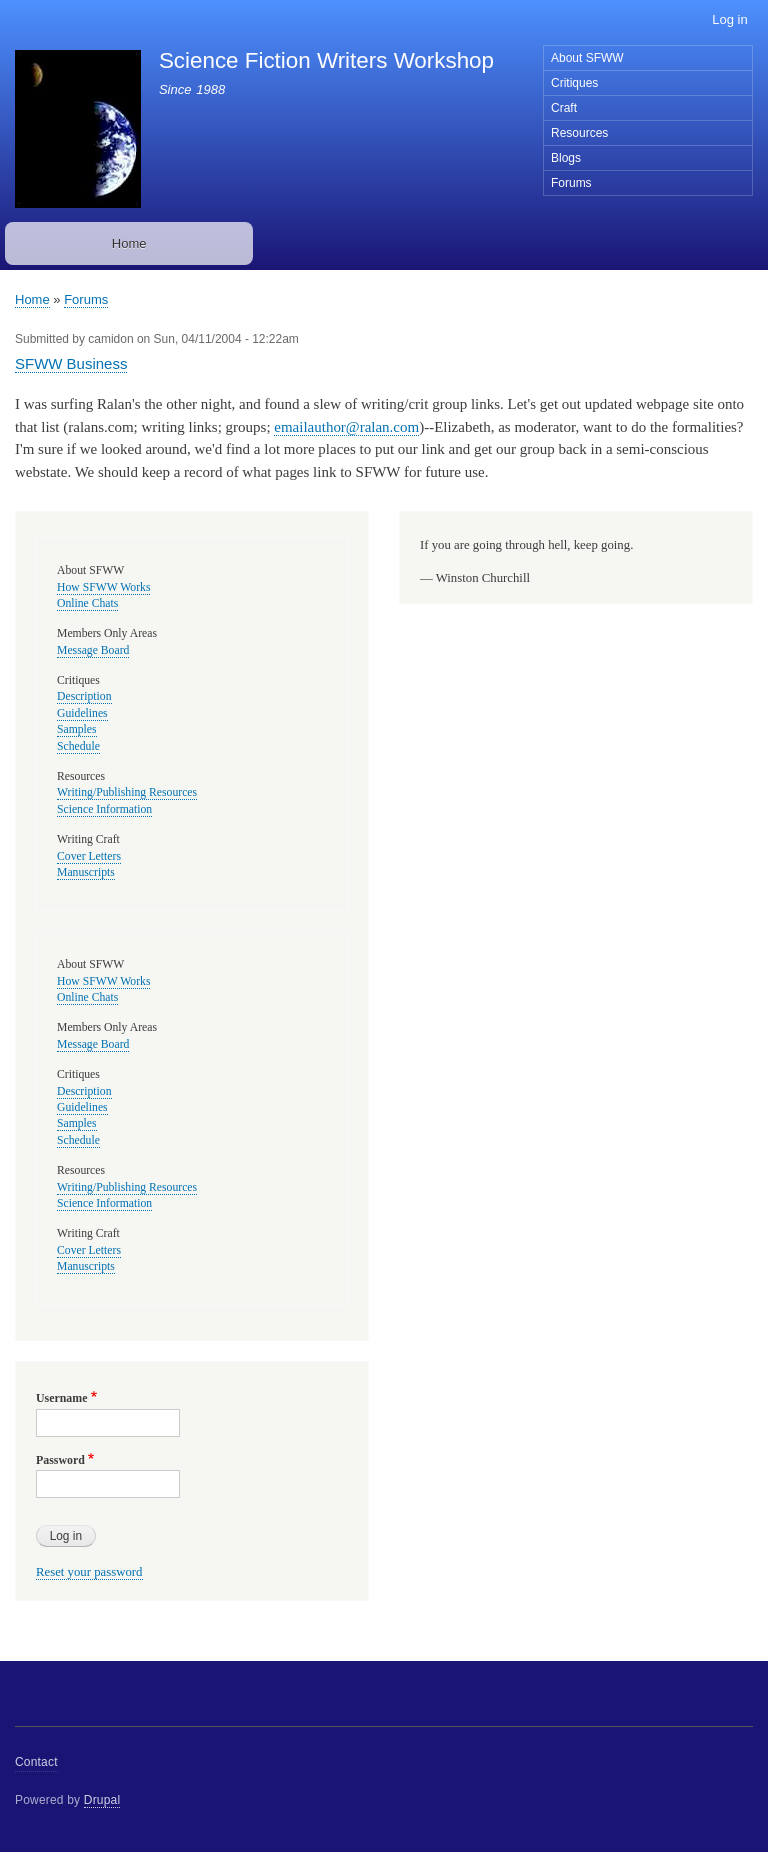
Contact (36, 1762)
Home (129, 243)
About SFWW (587, 58)
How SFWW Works (103, 587)
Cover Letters (89, 856)
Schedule (78, 746)
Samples (77, 729)
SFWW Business (71, 363)
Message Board (93, 650)
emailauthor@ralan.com (346, 427)
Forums (571, 183)
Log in (729, 19)
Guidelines (82, 713)
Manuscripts (86, 872)
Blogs (566, 158)
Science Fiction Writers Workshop (326, 60)
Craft (564, 108)
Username (61, 1398)
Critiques (574, 83)
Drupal (102, 1800)
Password (60, 1460)
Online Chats (87, 603)
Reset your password (89, 1572)
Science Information (104, 809)
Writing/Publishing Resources (127, 792)
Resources (579, 133)
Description (84, 696)
